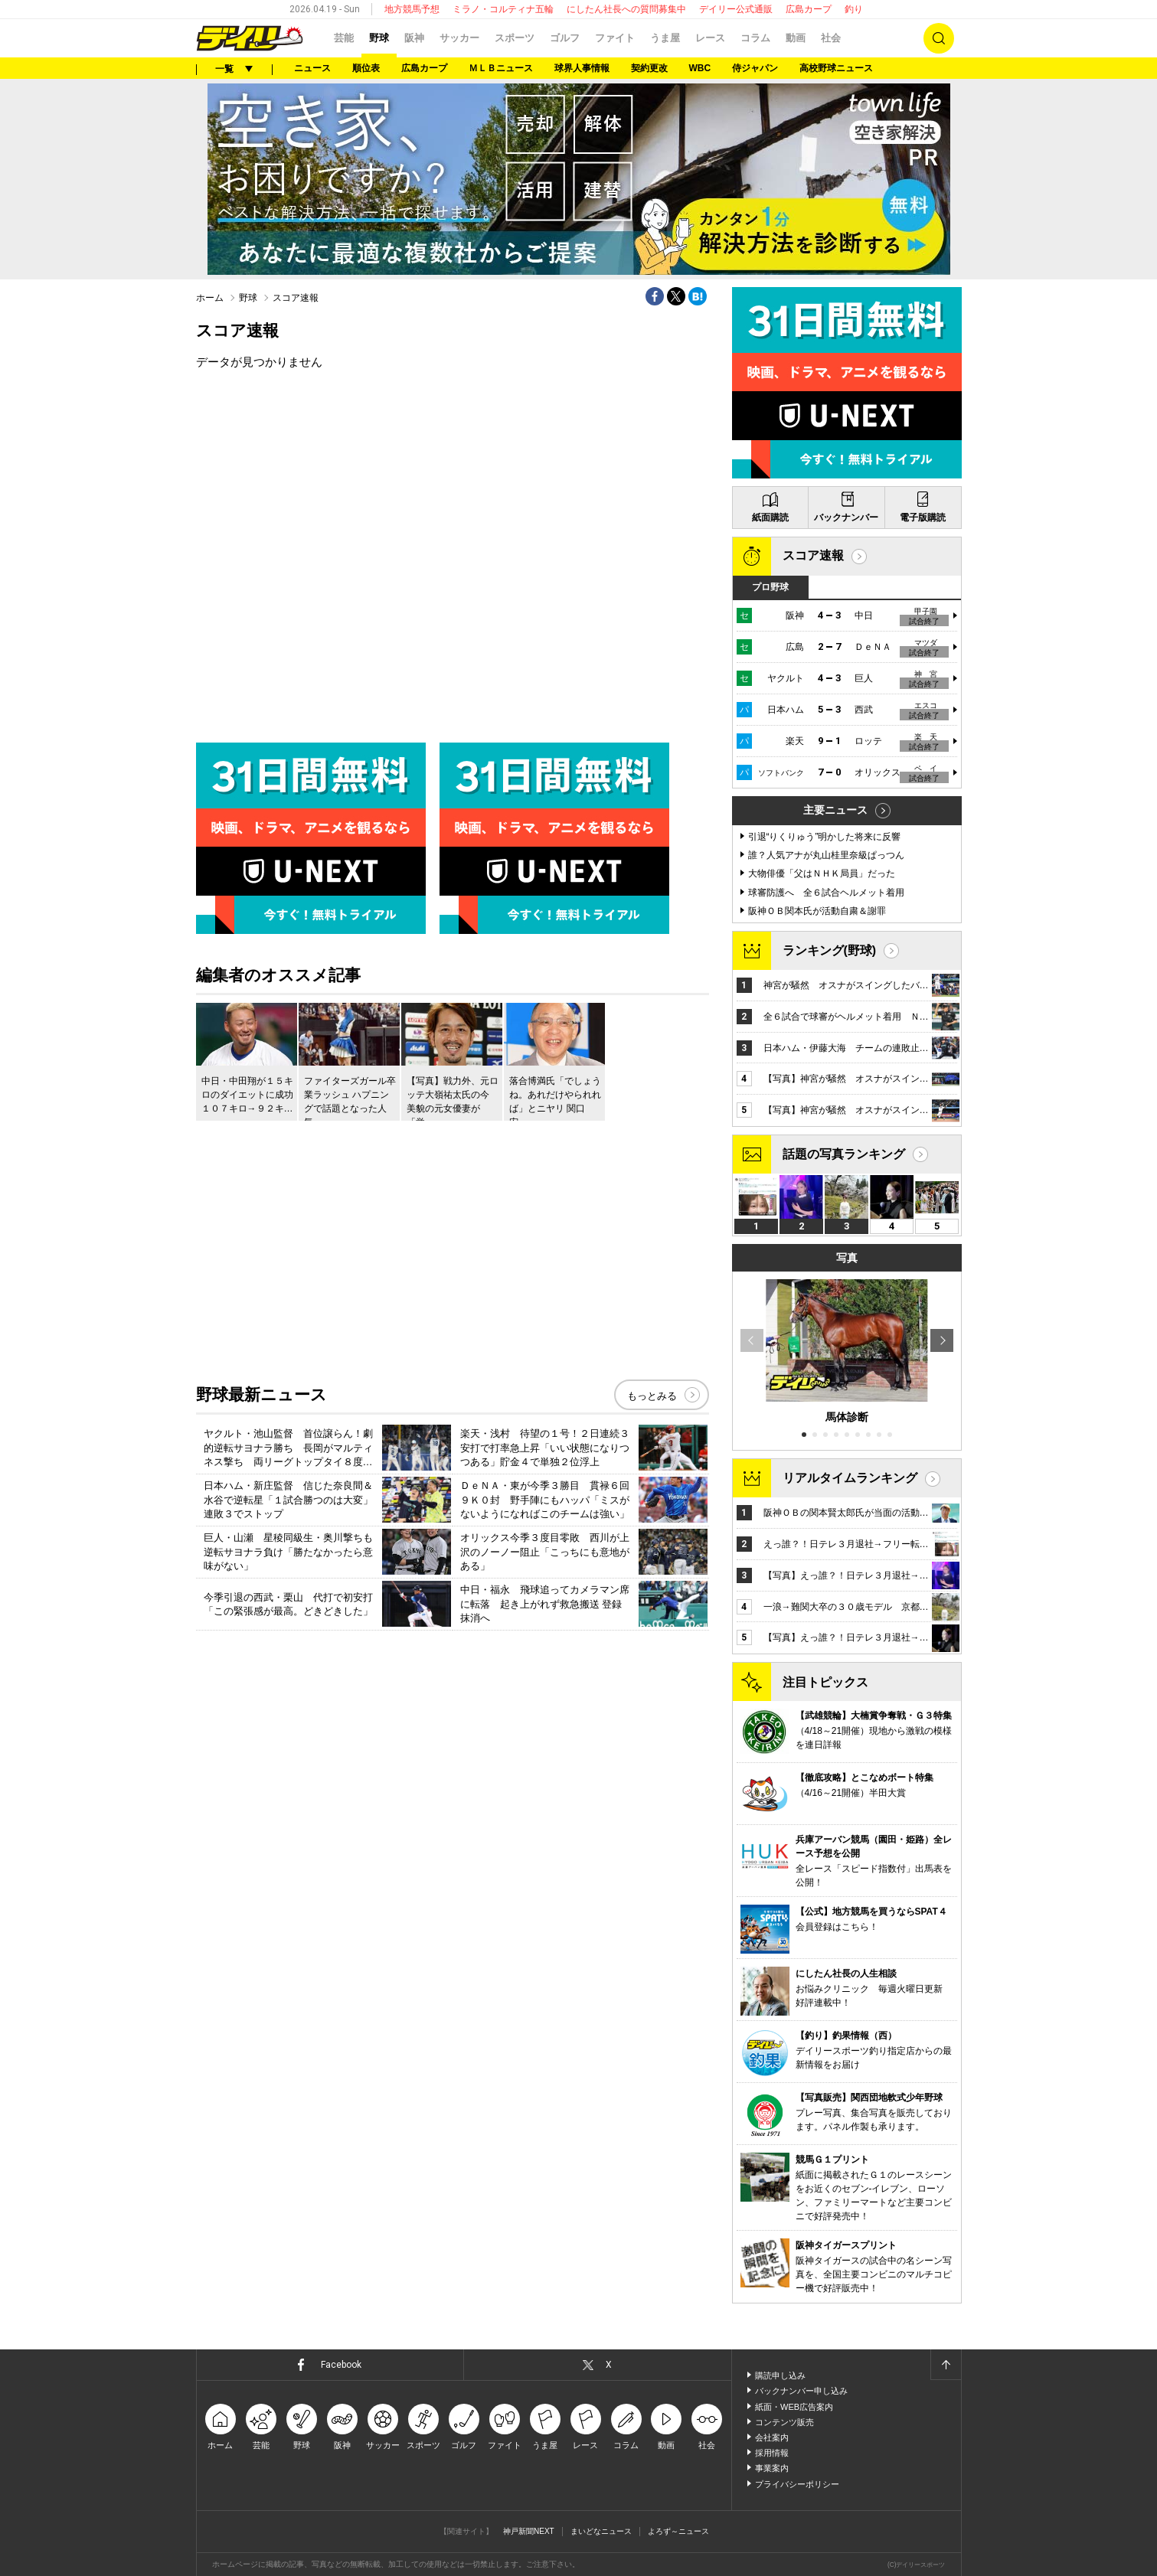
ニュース (312, 68)
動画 (796, 38)
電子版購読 (923, 517)
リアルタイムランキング (850, 1477)
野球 (379, 38)
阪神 (414, 38)
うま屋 (665, 38)
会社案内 (772, 2437)
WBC (700, 68)
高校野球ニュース (836, 68)
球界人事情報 (582, 68)
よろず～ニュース (678, 2531)
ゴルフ (565, 38)
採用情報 (772, 2452)
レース (710, 38)
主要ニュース (835, 810)
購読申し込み (780, 2375)
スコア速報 (813, 555)
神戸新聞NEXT (528, 2531)
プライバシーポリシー (797, 2484)
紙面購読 (770, 517)
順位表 (366, 68)
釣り (854, 9)
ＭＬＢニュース (501, 68)
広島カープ (809, 9)
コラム (755, 38)
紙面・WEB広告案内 (794, 2406)
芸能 (344, 38)
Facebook (341, 2364)
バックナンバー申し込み (801, 2390)
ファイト (615, 38)
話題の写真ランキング (844, 1154)
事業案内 (772, 2468)
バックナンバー (846, 517)
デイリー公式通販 (736, 9)
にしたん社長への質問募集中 (626, 9)
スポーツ (514, 38)
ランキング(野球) (830, 950)
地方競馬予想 (412, 9)
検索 (938, 38)
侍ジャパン (755, 68)
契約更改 (649, 68)
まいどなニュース (601, 2531)
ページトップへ (945, 2364)
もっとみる (652, 1396)
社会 (831, 38)
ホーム (210, 297)
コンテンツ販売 (784, 2422)
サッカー (459, 38)
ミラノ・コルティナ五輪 (503, 9)
